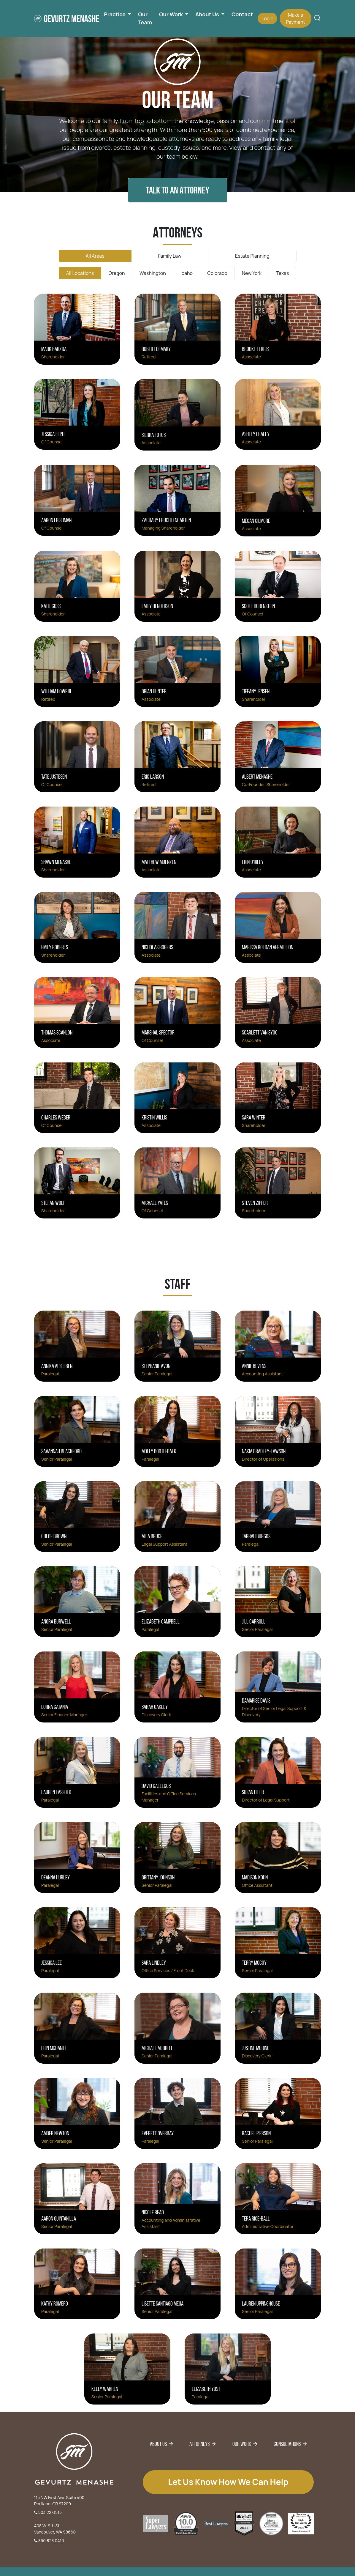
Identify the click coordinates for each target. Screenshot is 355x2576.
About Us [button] (207, 14)
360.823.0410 (49, 2540)
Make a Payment (295, 18)
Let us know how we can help (228, 2481)
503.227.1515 (48, 2512)
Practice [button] (115, 14)
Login (267, 18)
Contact (242, 14)
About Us (158, 2443)
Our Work (241, 2443)
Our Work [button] (171, 14)
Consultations (287, 2443)
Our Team (145, 18)
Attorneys (199, 2443)
